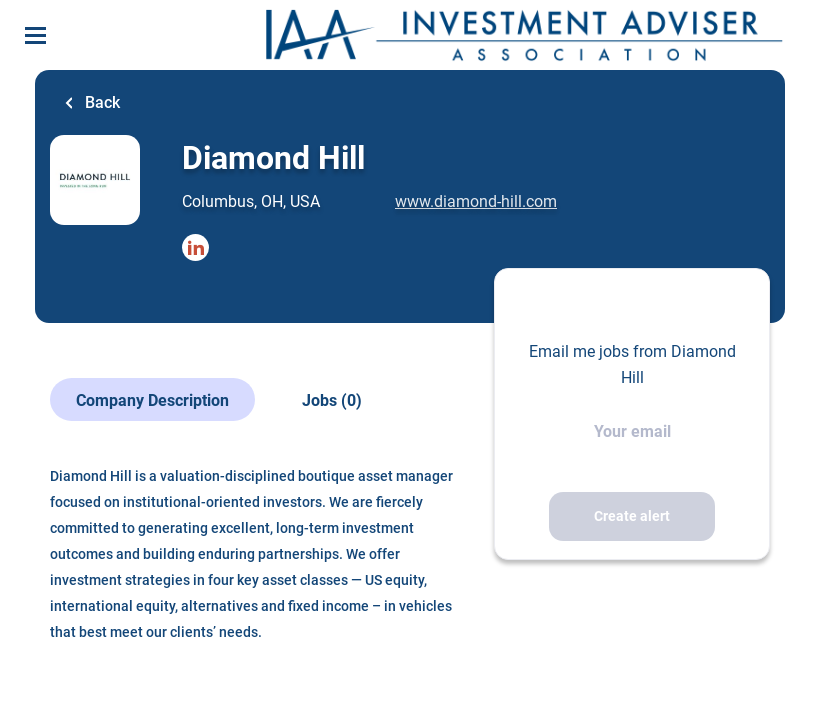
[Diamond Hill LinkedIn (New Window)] (195, 249)
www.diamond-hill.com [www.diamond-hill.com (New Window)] (476, 201)
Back (100, 102)
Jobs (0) (332, 400)
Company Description (152, 400)
